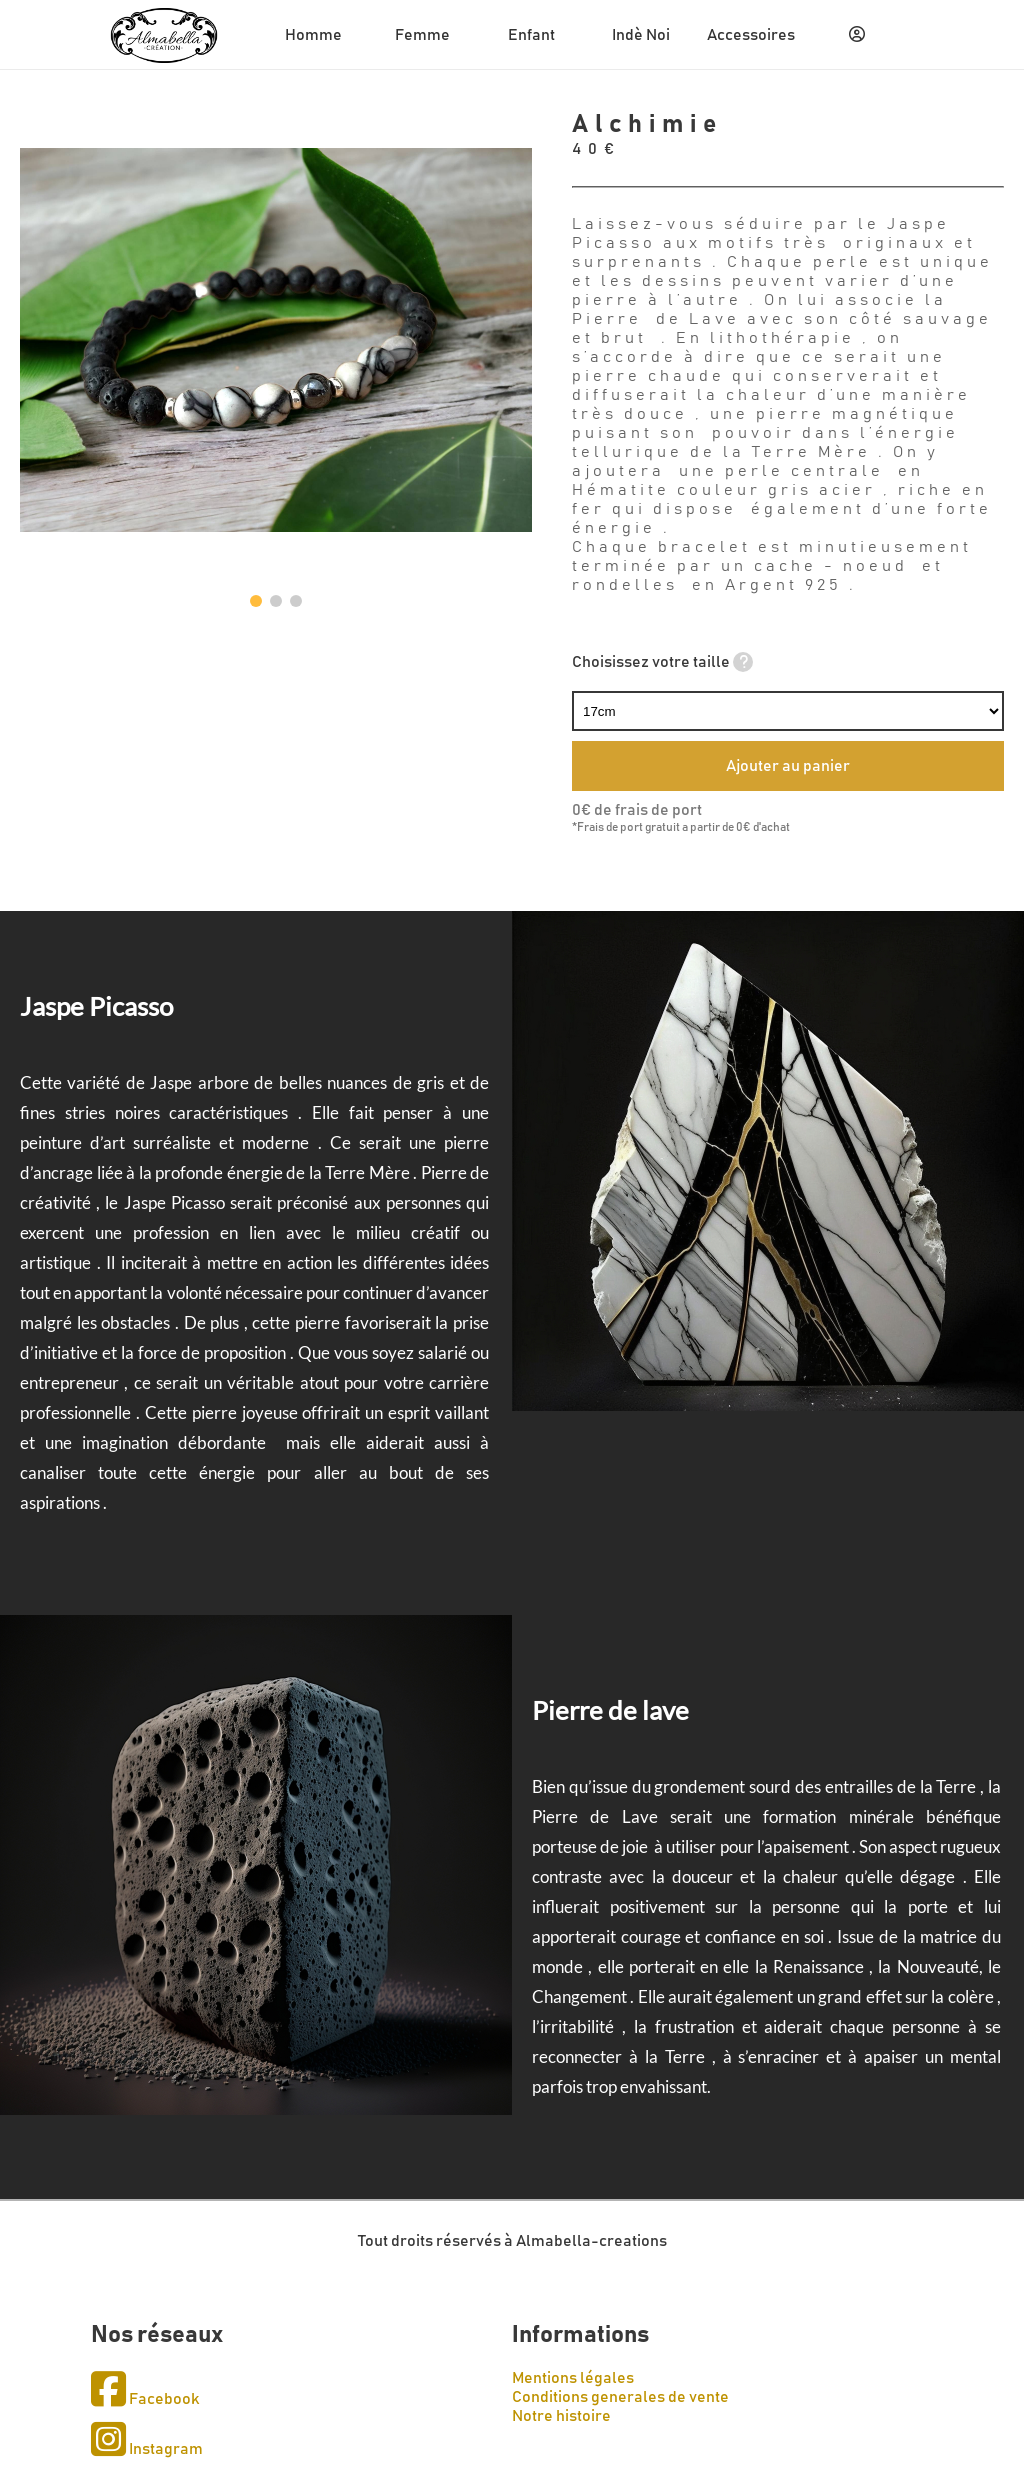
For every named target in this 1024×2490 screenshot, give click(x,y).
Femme (422, 35)
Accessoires (751, 35)
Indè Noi (641, 35)
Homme (313, 35)
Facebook (145, 2399)
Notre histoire (561, 2416)
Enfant (531, 35)
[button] (256, 601)
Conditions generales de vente (620, 2397)
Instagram (147, 2449)
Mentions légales (573, 2378)
